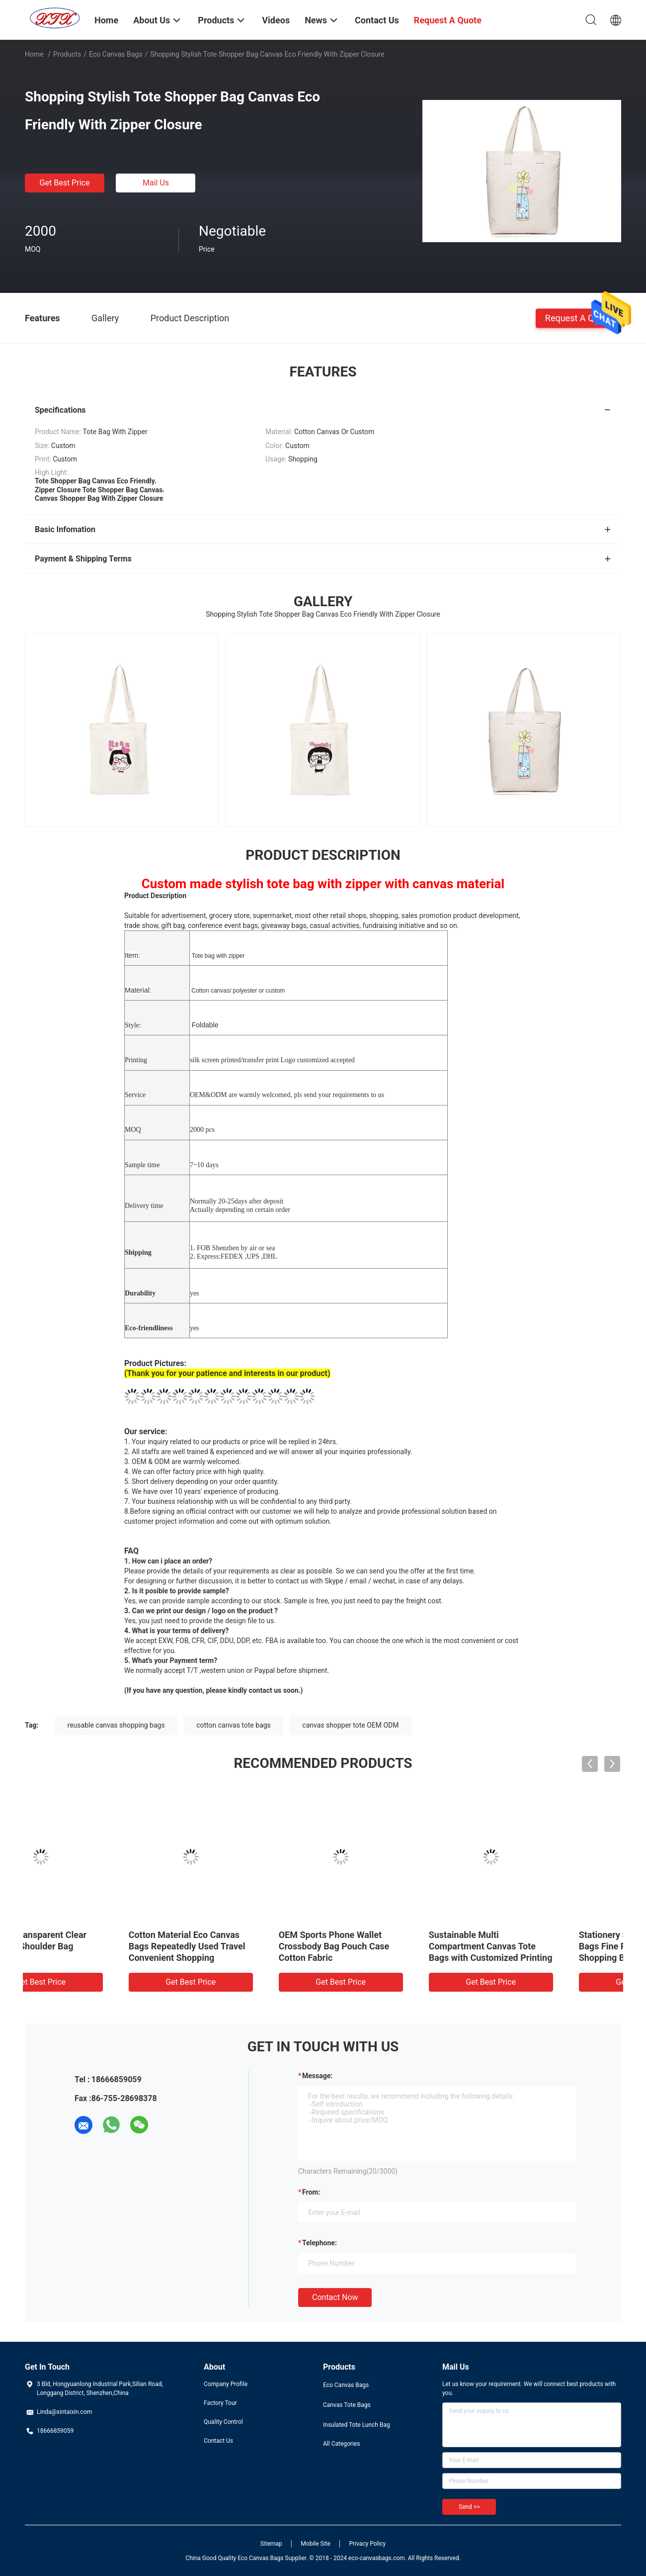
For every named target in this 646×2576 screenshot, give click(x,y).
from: (311, 2192)
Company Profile (225, 2384)
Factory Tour (220, 2402)
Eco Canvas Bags (116, 54)
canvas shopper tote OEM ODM (350, 1725)
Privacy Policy (367, 2543)
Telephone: (319, 2243)
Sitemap (271, 2543)
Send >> (469, 2506)
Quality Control (223, 2421)
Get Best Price (65, 182)
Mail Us (156, 182)
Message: (317, 2076)
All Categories (341, 2443)
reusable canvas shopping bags (116, 1725)
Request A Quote (578, 317)
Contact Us (218, 2440)
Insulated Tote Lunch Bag (356, 2424)
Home (34, 54)
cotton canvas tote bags (233, 1725)
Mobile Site (315, 2543)
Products (67, 54)
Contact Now (335, 2297)
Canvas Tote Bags (347, 2404)
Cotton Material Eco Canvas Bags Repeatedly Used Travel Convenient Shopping (544, 1946)
